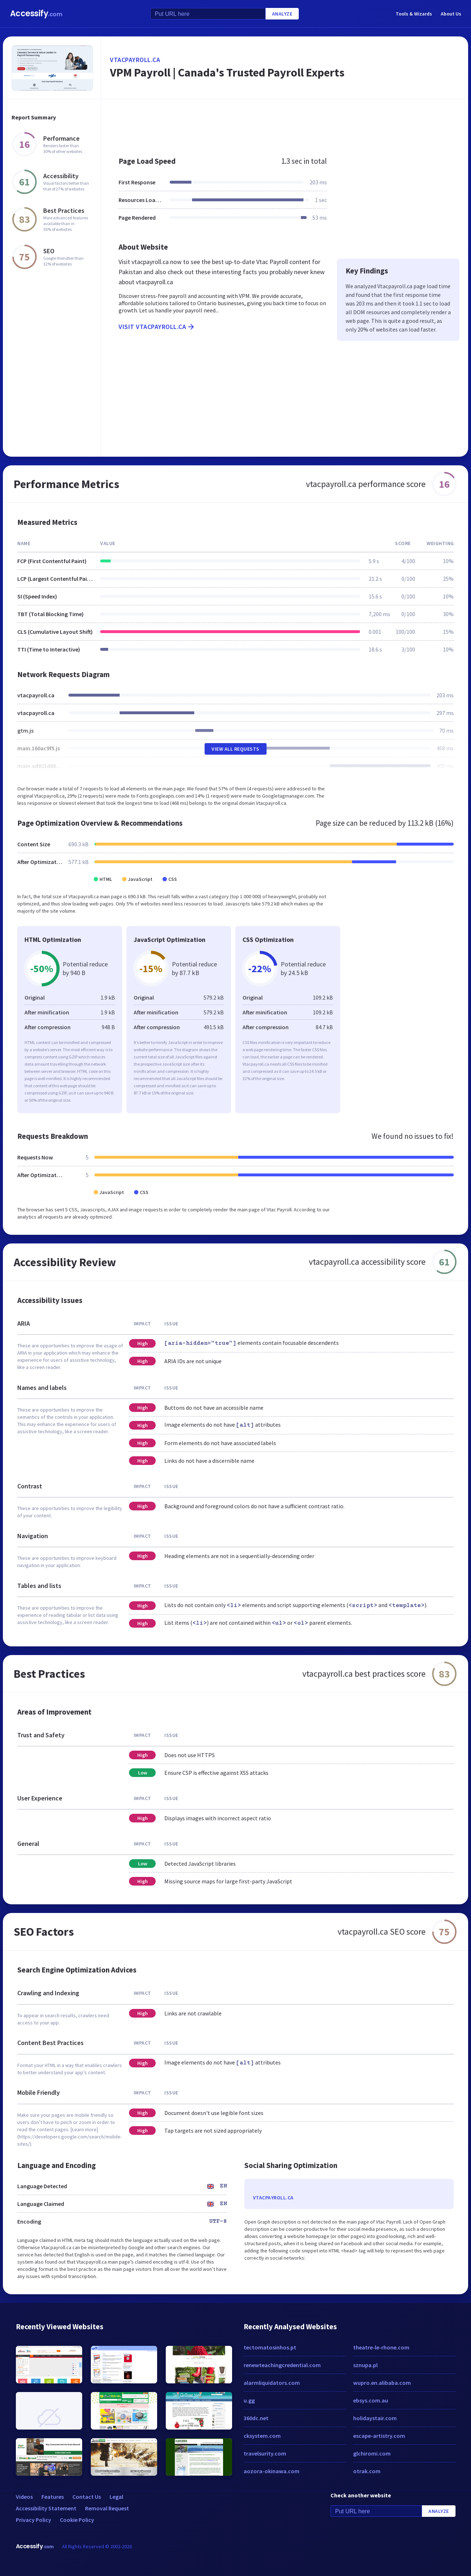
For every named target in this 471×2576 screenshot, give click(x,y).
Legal (116, 2496)
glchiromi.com (372, 2453)
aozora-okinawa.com (271, 2471)
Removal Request (107, 2508)
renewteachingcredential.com (282, 2365)
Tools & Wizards (414, 13)
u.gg (249, 2400)
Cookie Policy (77, 2519)
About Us (451, 13)
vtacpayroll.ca (135, 60)
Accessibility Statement (46, 2508)
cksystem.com (262, 2435)
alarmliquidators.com (272, 2382)
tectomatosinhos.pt (270, 2347)
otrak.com (367, 2471)
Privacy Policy (33, 2519)
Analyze (282, 13)
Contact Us (86, 2496)
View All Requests (235, 749)
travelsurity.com (265, 2453)
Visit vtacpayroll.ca (157, 326)
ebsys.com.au (370, 2400)
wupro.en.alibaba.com (382, 2382)
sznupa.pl (365, 2365)
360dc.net (256, 2418)
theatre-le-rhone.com (381, 2347)
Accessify (36, 13)
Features (52, 2496)
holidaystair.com (375, 2418)
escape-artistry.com (379, 2435)
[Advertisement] (284, 124)
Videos (24, 2496)
